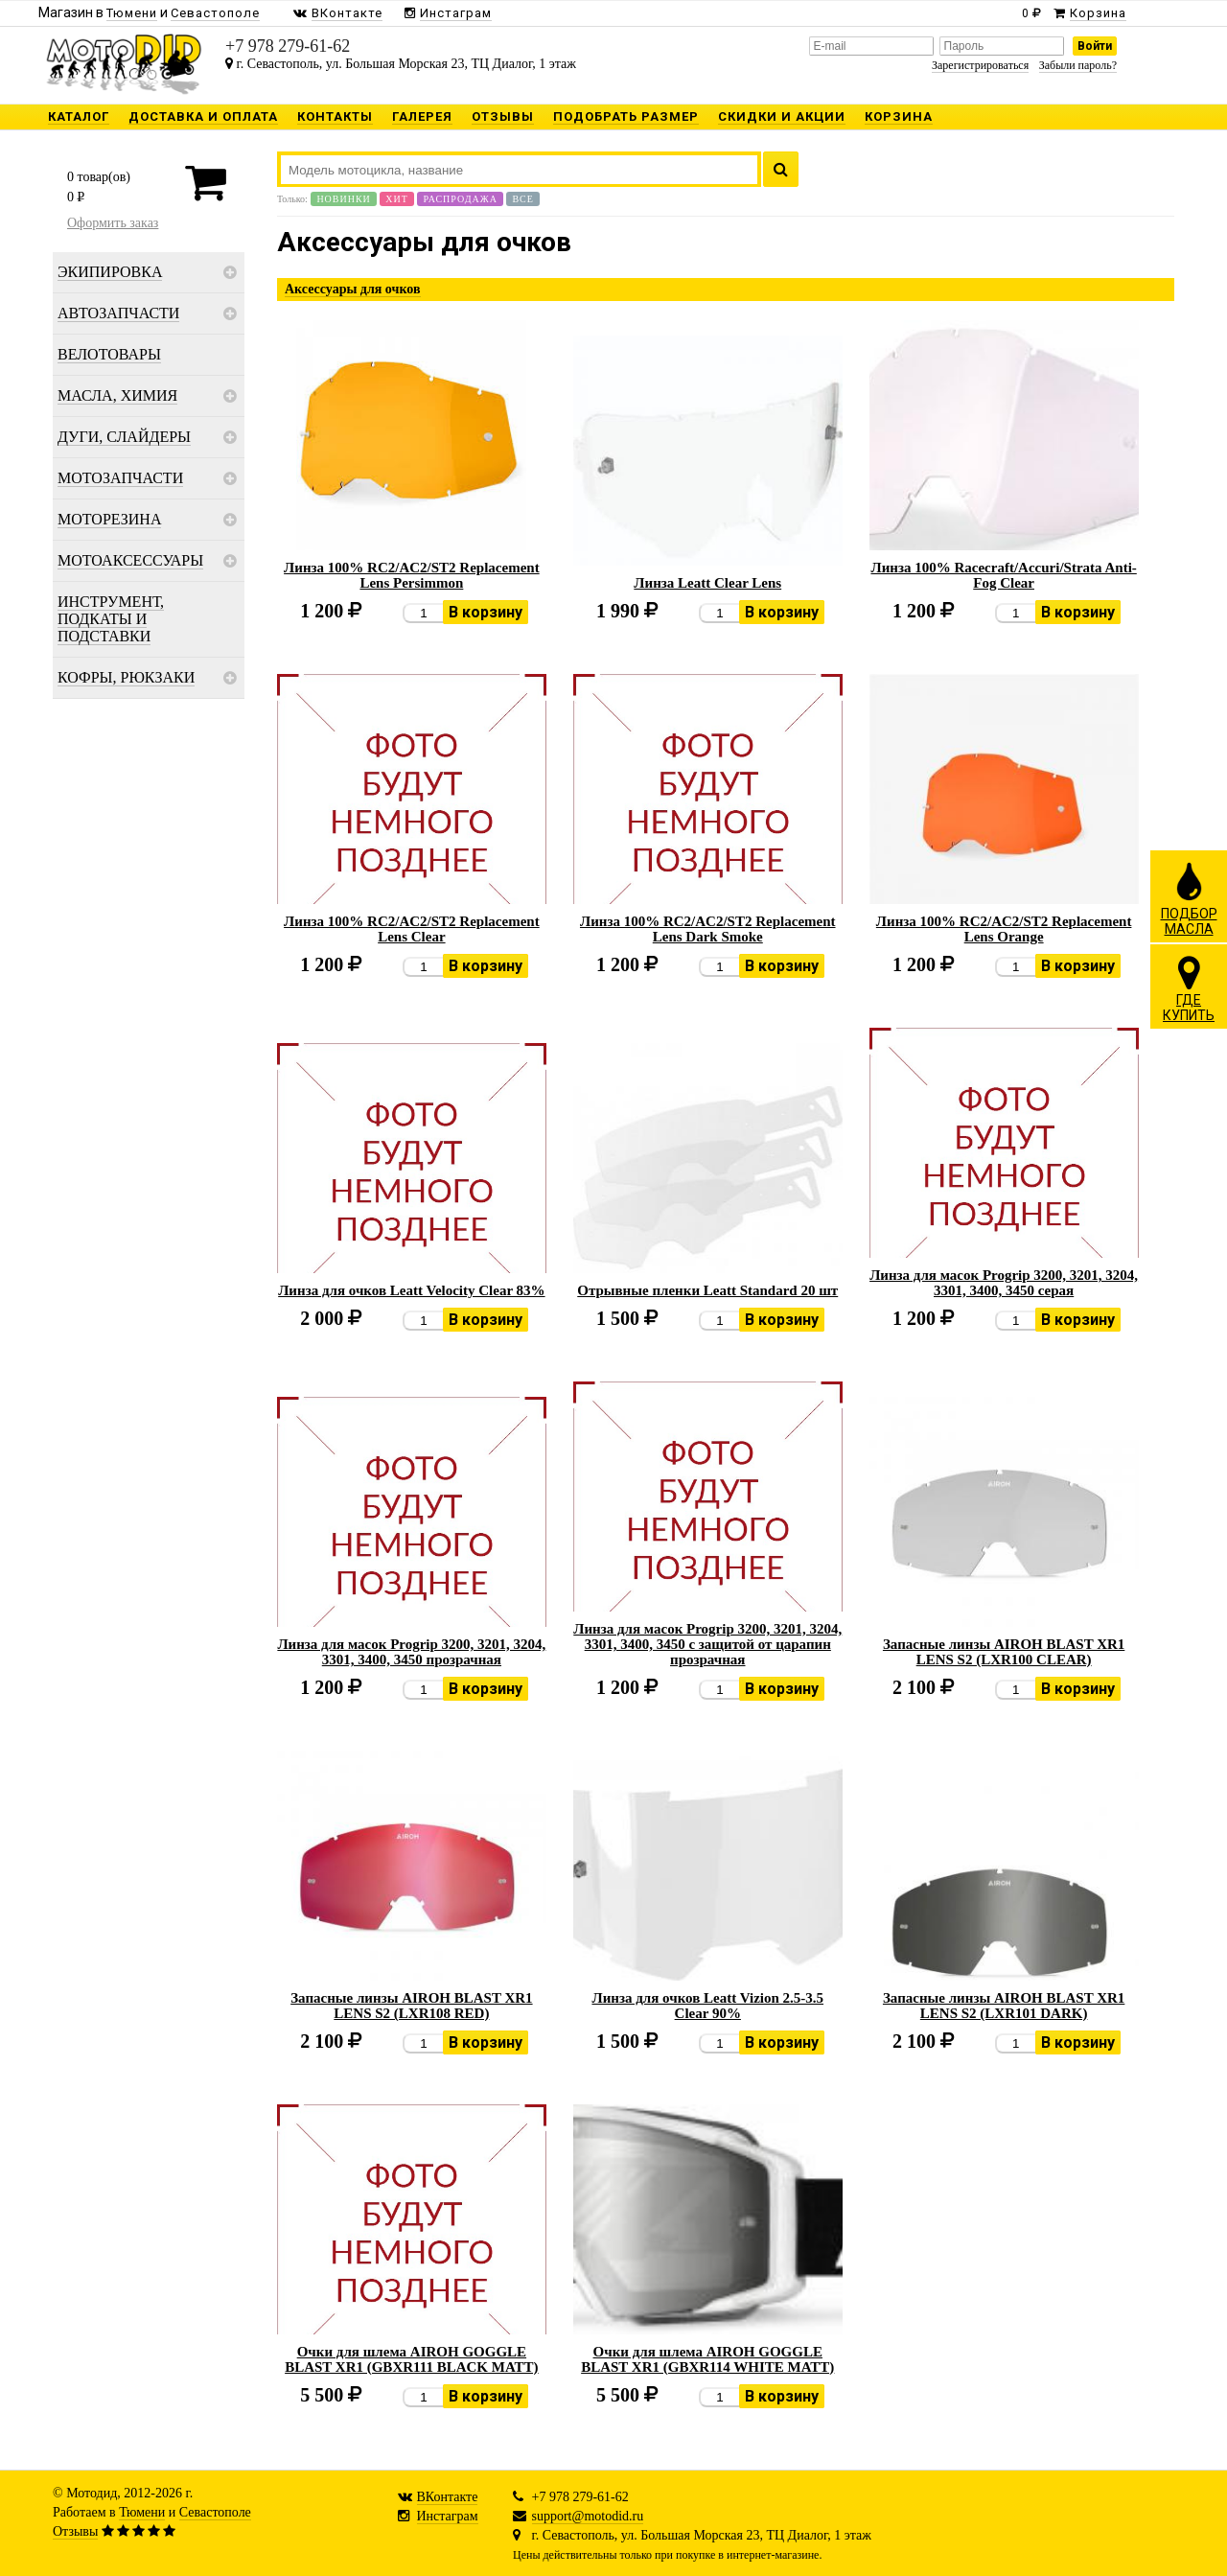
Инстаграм (447, 2516)
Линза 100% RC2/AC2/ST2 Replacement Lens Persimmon (412, 575)
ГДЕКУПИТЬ (1189, 988)
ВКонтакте (447, 2497)
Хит (396, 199)
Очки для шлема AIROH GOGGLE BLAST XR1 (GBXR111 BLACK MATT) (412, 2359)
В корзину (485, 612)
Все (522, 199)
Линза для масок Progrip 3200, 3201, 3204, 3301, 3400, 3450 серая (1003, 1282)
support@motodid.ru (588, 2516)
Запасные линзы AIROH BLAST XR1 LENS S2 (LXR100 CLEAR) (1003, 1651)
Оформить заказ (112, 223)
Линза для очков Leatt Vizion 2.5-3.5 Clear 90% (707, 2005)
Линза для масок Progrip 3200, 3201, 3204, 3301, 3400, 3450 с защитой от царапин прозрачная (707, 1644)
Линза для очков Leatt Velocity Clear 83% (411, 1290)
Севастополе (215, 2512)
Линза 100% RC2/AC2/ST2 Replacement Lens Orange (1004, 929)
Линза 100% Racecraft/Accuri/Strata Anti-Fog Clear (1003, 575)
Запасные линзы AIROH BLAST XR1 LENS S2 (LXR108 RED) (411, 2005)
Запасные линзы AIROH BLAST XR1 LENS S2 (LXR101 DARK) (1003, 2005)
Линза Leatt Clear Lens (707, 583)
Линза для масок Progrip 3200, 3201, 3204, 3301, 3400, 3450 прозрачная (411, 1651)
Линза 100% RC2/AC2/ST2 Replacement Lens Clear (412, 929)
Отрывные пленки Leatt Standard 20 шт (707, 1290)
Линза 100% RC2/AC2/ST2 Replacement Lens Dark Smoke (708, 929)
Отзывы (75, 2531)
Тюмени (142, 2512)
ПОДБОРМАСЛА (1189, 898)
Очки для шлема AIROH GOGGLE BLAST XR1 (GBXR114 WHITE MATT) (707, 2359)
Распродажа (460, 199)
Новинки (343, 199)
